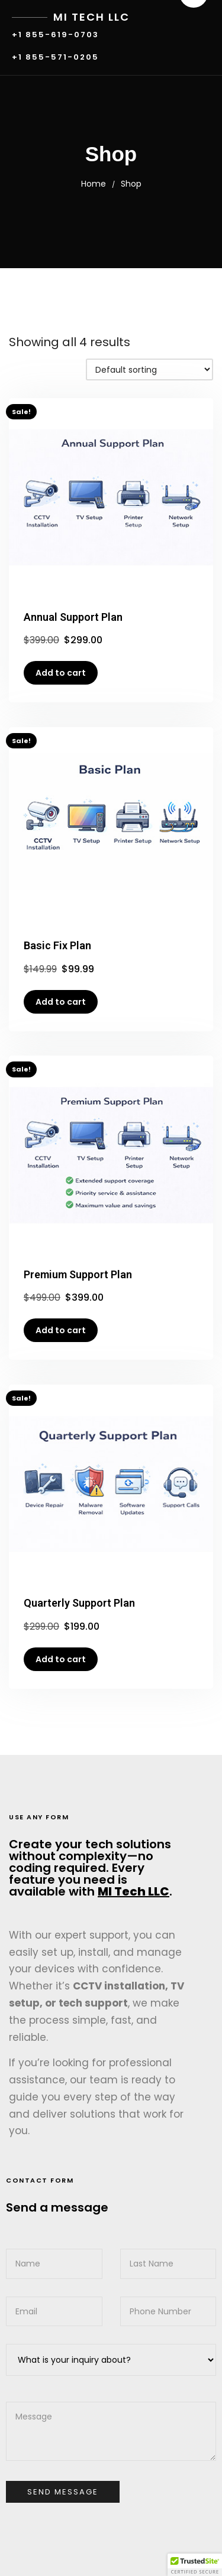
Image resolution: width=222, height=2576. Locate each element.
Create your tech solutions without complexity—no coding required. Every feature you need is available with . (90, 1867)
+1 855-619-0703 (55, 35)
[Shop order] (149, 369)
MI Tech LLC (91, 17)
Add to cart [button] (61, 673)
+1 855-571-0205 (55, 58)
